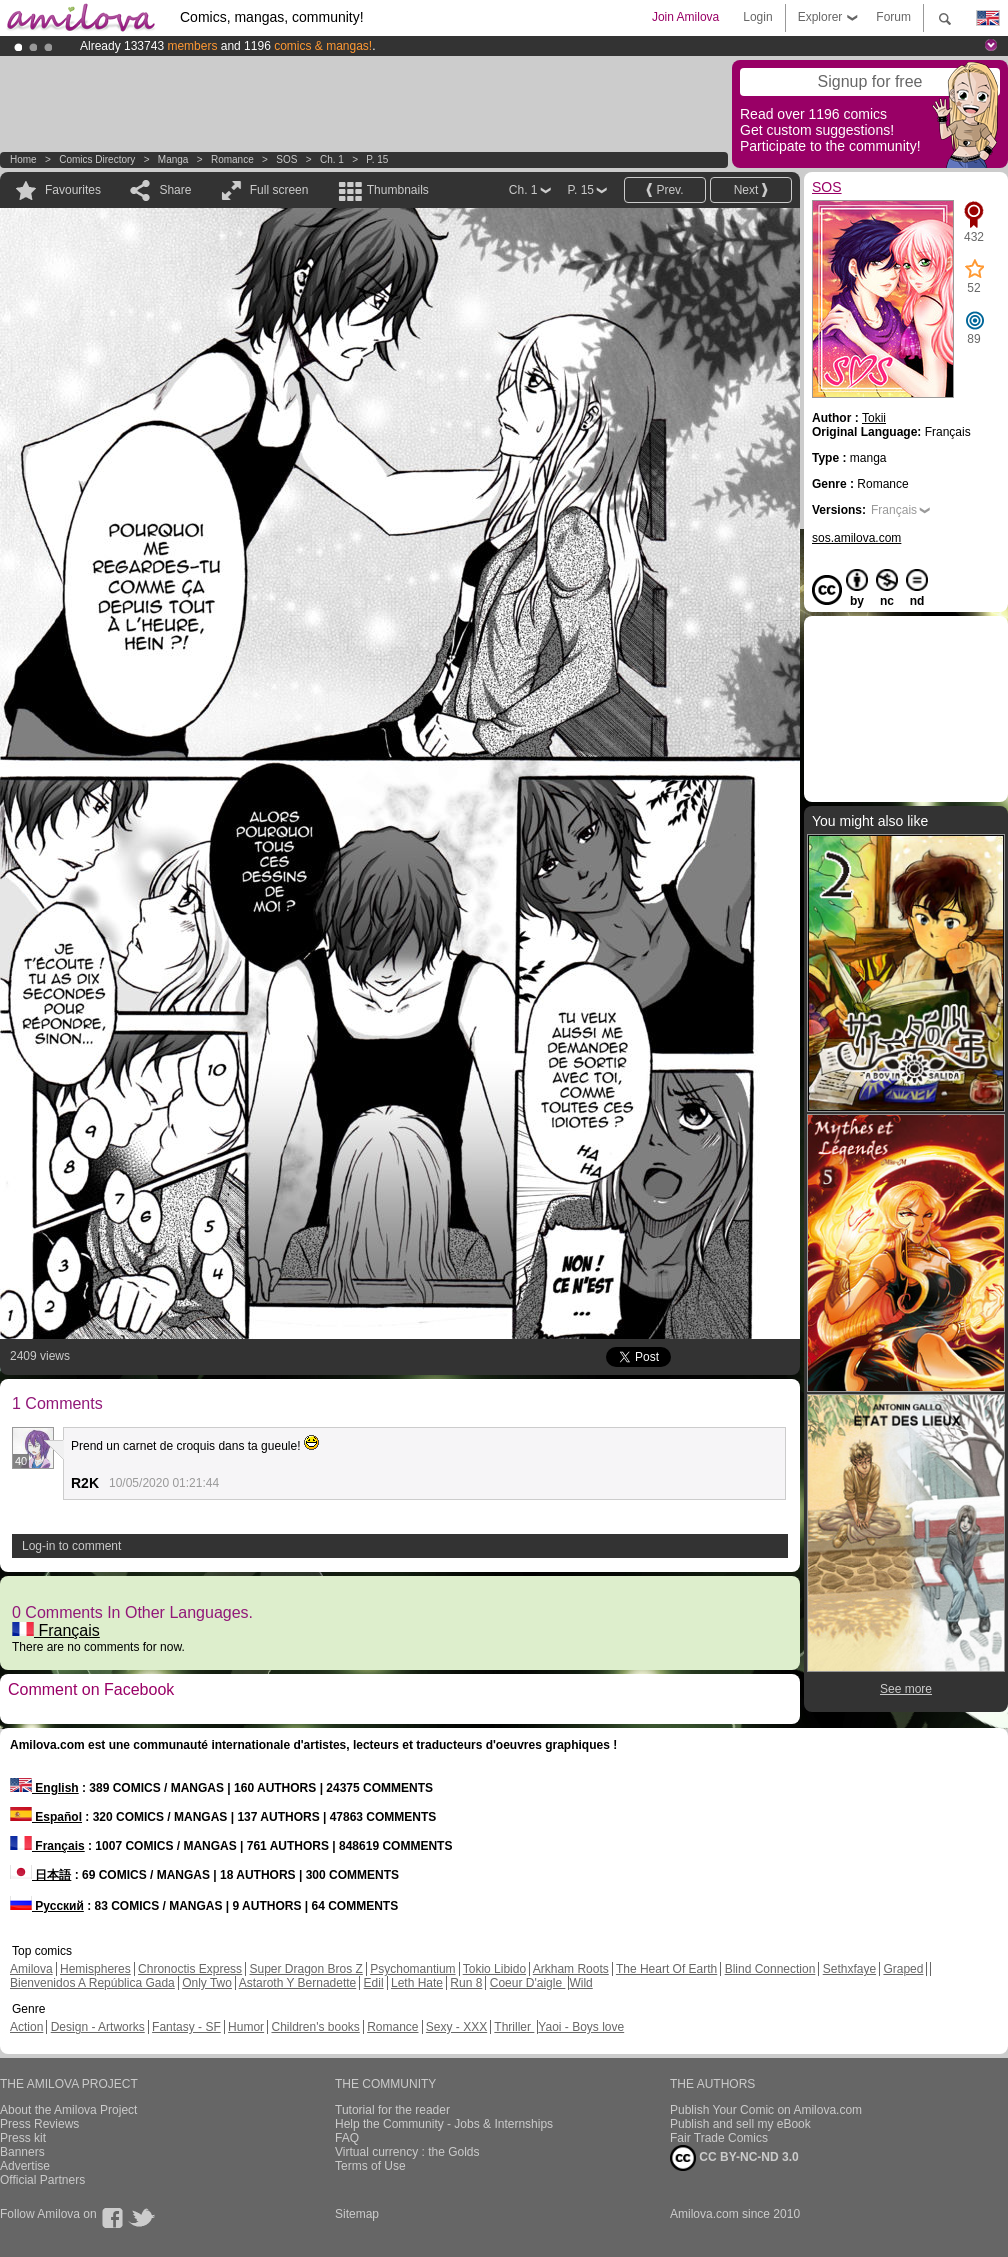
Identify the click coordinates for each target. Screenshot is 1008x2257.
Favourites (73, 190)
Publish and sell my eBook (740, 2124)
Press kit (23, 2138)
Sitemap (357, 2214)
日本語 (40, 1875)
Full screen (279, 190)
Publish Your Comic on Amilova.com (766, 2110)
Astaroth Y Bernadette (298, 1983)
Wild (580, 1983)
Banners (22, 2152)
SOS (286, 159)
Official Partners (42, 2180)
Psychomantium (412, 1969)
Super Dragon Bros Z (305, 1969)
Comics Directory (97, 159)
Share (175, 190)
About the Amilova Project (68, 2110)
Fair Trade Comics (719, 2138)
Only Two (207, 1983)
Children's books (315, 2027)
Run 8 (466, 1983)
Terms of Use (370, 2166)
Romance (232, 159)
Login (757, 17)
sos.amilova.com (856, 538)
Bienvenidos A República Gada (92, 1983)
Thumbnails (398, 190)
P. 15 (377, 159)
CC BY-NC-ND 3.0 (734, 2158)
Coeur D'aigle (528, 1983)
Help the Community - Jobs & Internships (444, 2124)
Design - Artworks (98, 2027)
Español (46, 1817)
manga (173, 159)
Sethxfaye (849, 1969)
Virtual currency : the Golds (407, 2152)
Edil (374, 1983)
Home (23, 159)
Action (26, 2027)
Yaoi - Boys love (581, 2027)
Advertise (25, 2166)
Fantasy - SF (186, 2027)
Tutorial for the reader (392, 2110)
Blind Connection (770, 1969)
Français (56, 1630)
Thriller (514, 2027)
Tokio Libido (494, 1969)
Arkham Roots (571, 1969)
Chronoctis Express (190, 1969)
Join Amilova (685, 17)
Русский (47, 1906)
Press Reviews (39, 2124)
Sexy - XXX (456, 2027)
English (44, 1788)
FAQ (347, 2138)
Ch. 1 (332, 159)
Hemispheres (95, 1969)
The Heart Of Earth (666, 1969)
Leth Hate (417, 1983)
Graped (903, 1969)
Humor (246, 2027)
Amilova (31, 1969)
